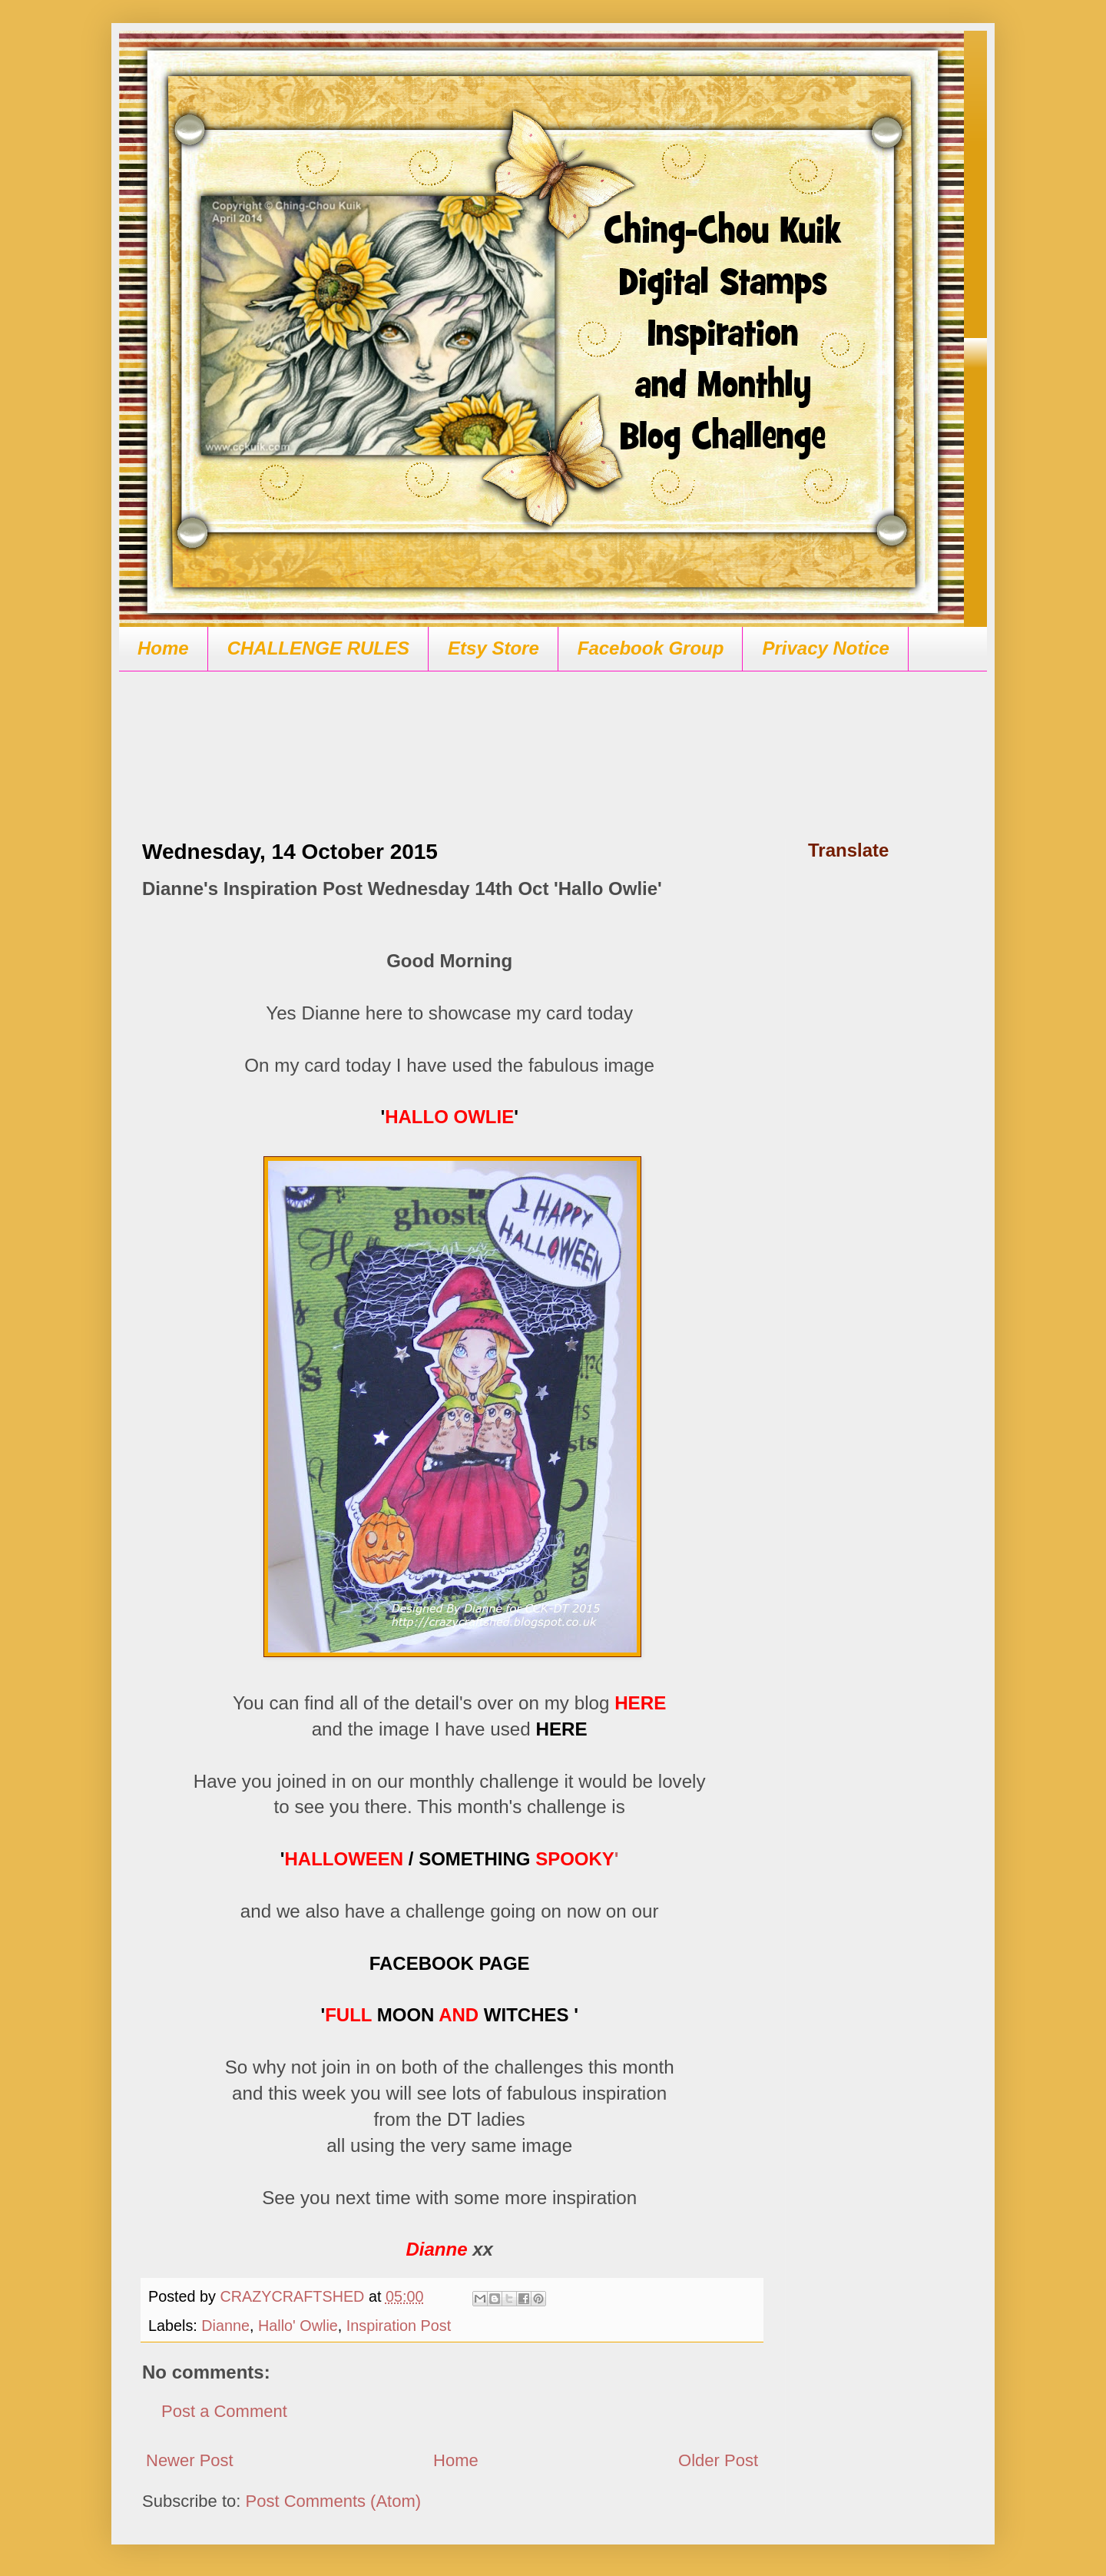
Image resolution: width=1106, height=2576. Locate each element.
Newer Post (189, 2460)
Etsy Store (493, 648)
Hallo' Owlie (298, 2325)
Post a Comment (224, 2411)
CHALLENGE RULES (318, 648)
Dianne (225, 2325)
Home (163, 648)
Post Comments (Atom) (334, 2501)
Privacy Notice (825, 648)
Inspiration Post (398, 2325)
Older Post (718, 2460)
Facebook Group (651, 648)
